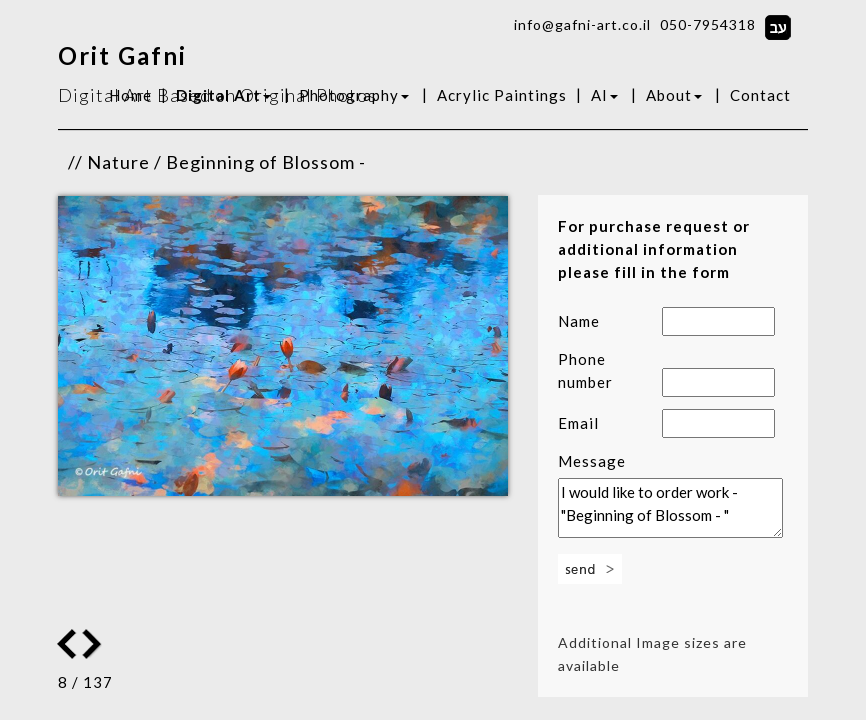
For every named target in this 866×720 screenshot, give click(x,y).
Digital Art (223, 95)
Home (130, 95)
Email (578, 423)
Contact (760, 95)
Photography (354, 95)
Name (579, 321)
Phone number (585, 370)
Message (592, 461)
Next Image (67, 644)
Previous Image (94, 644)
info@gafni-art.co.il (582, 24)
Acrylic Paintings (502, 95)
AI (604, 95)
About (674, 95)
